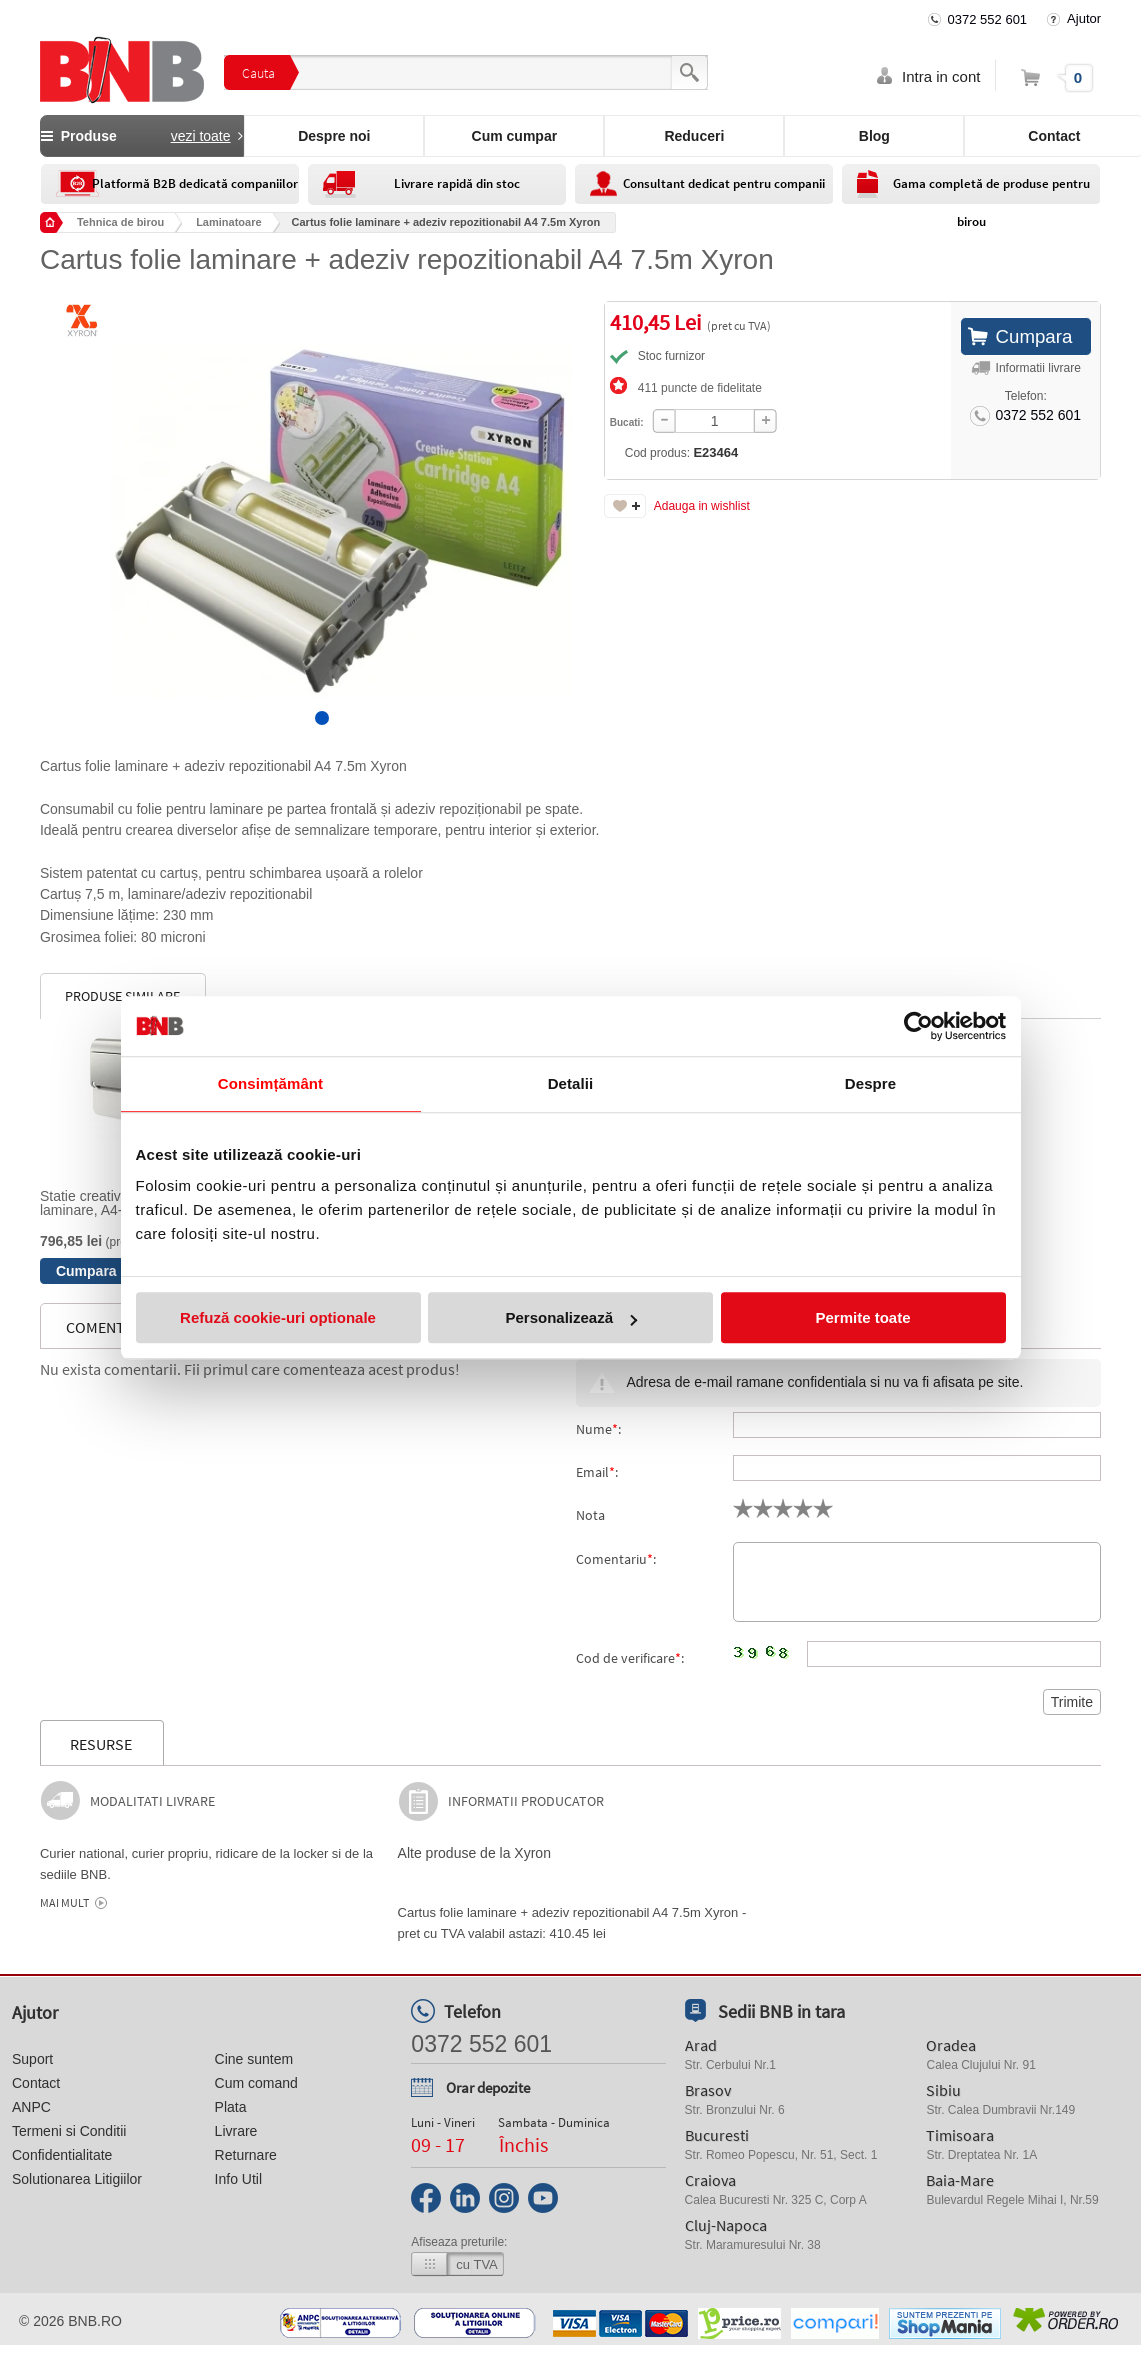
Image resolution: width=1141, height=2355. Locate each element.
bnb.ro (95, 2321)
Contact (36, 2083)
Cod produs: (649, 452)
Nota (590, 1515)
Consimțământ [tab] (270, 1083)
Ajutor (1084, 18)
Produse (142, 136)
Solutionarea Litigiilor (77, 2179)
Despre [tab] (870, 1083)
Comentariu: (616, 1559)
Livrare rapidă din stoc (457, 183)
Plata (231, 2107)
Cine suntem (254, 2059)
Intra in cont (941, 76)
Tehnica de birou (120, 222)
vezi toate (201, 136)
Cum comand (256, 2083)
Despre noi (334, 136)
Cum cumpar (515, 136)
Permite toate (862, 1317)
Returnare (246, 2155)
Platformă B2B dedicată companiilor (195, 183)
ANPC (31, 2107)
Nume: (598, 1429)
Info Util (238, 2179)
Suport (32, 2059)
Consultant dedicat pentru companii (724, 183)
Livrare (236, 2131)
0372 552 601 (988, 19)
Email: (597, 1472)
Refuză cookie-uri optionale (278, 1317)
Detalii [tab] (571, 1083)
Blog (874, 136)
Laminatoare (228, 222)
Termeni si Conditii (69, 2131)
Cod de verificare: (630, 1658)
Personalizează (571, 1317)
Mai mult (64, 1903)
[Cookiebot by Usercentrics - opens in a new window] (918, 1026)
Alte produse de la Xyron (474, 1853)
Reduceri (694, 136)
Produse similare (122, 996)
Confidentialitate (62, 2155)
